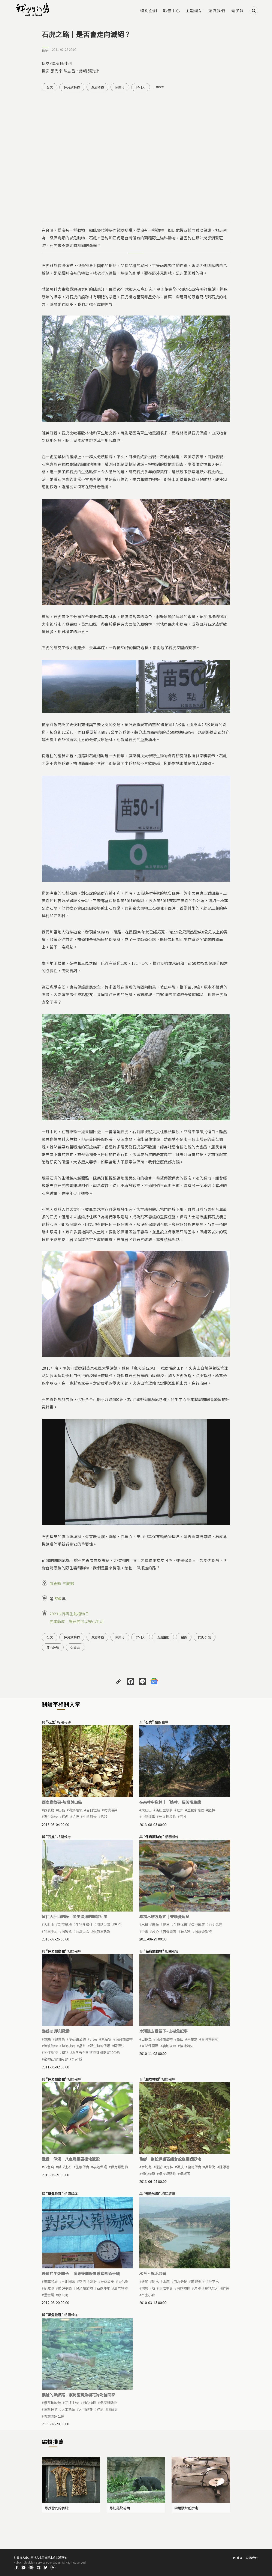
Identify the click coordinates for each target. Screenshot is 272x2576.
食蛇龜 (146, 2166)
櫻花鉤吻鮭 (52, 2402)
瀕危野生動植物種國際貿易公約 (96, 2052)
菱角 (166, 1924)
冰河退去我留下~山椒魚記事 (163, 2031)
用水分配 (180, 2281)
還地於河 (211, 2288)
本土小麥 (148, 2294)
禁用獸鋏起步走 (186, 2507)
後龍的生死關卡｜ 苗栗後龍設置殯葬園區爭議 (81, 2273)
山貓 (61, 1810)
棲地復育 (169, 2045)
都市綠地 (65, 1924)
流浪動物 (51, 2045)
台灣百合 (82, 1931)
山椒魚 (146, 2039)
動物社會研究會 (56, 2059)
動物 (45, 50)
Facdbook (16, 2567)
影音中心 (171, 11)
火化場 (123, 2281)
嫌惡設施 (107, 2281)
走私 (169, 2166)
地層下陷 (148, 2288)
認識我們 (217, 11)
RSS (52, 2567)
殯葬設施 (51, 2281)
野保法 (119, 2045)
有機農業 (169, 1931)
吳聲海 (210, 2166)
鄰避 (93, 2281)
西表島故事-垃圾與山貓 (62, 1802)
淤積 (197, 2288)
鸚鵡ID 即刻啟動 (56, 2031)
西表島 (49, 1810)
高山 (179, 2039)
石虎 (49, 87)
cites (93, 2039)
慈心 (155, 1931)
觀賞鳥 (60, 2039)
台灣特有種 (209, 2039)
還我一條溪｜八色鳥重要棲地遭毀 (71, 2159)
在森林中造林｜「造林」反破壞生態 (170, 1802)
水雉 (144, 1924)
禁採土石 (65, 2166)
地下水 (214, 2281)
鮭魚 (100, 2409)
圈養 (184, 1637)
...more (158, 87)
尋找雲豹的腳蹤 (57, 2507)
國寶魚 (112, 2409)
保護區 (75, 1647)
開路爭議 (204, 1637)
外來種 (77, 2059)
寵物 (64, 2052)
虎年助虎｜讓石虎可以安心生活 (76, 1621)
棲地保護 (100, 2166)
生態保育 (180, 1924)
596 (57, 1598)
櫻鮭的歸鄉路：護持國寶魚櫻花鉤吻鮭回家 (78, 2394)
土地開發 (68, 2281)
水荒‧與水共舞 (152, 2273)
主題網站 (194, 11)
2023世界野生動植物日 (69, 1613)
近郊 (179, 1810)
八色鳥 (49, 2166)
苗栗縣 (55, 1583)
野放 (180, 2166)
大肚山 (146, 1810)
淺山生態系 (164, 1810)
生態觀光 (90, 1816)
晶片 (82, 2045)
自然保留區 (149, 2045)
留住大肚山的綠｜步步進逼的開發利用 (74, 1916)
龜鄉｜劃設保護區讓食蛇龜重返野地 (170, 2159)
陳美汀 (120, 87)
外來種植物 (167, 1816)
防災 (225, 2288)
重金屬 (49, 2294)
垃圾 (75, 1816)
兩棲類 (192, 2039)
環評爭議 (65, 2288)
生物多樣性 (195, 1810)
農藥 (155, 1924)
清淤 (144, 2281)
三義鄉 (68, 1583)
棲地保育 (194, 2166)
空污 (82, 2281)
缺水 (155, 2281)
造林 (211, 1810)
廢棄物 (63, 2294)
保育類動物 (72, 87)
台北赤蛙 (215, 1924)
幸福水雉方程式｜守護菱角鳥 (164, 1916)
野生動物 (51, 1816)
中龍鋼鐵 (148, 1816)
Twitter (45, 2567)
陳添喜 (224, 2166)
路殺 (103, 1816)
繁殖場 (106, 2039)
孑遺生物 (72, 2402)
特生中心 (51, 1931)
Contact (31, 2567)
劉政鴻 (49, 2288)
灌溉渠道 (198, 2281)
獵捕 (158, 2166)
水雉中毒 (166, 2288)
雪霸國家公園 (54, 2416)
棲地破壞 (52, 1647)
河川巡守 (86, 2409)
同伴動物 (51, 2052)
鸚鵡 (47, 2039)
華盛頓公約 (77, 2039)
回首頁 (237, 2558)
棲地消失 (187, 2045)
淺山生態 (163, 1637)
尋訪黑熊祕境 (119, 2507)
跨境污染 (111, 1810)
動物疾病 (68, 2045)
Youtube (23, 2567)
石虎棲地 (103, 2288)
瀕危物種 (97, 87)
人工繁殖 (68, 2409)
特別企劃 (148, 11)
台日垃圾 (93, 1810)
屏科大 (140, 87)
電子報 (237, 11)
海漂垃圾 (75, 1810)
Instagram (38, 2567)
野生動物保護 (100, 2045)
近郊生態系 (101, 1931)
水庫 (166, 2281)
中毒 (144, 1931)
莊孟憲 (185, 1931)
